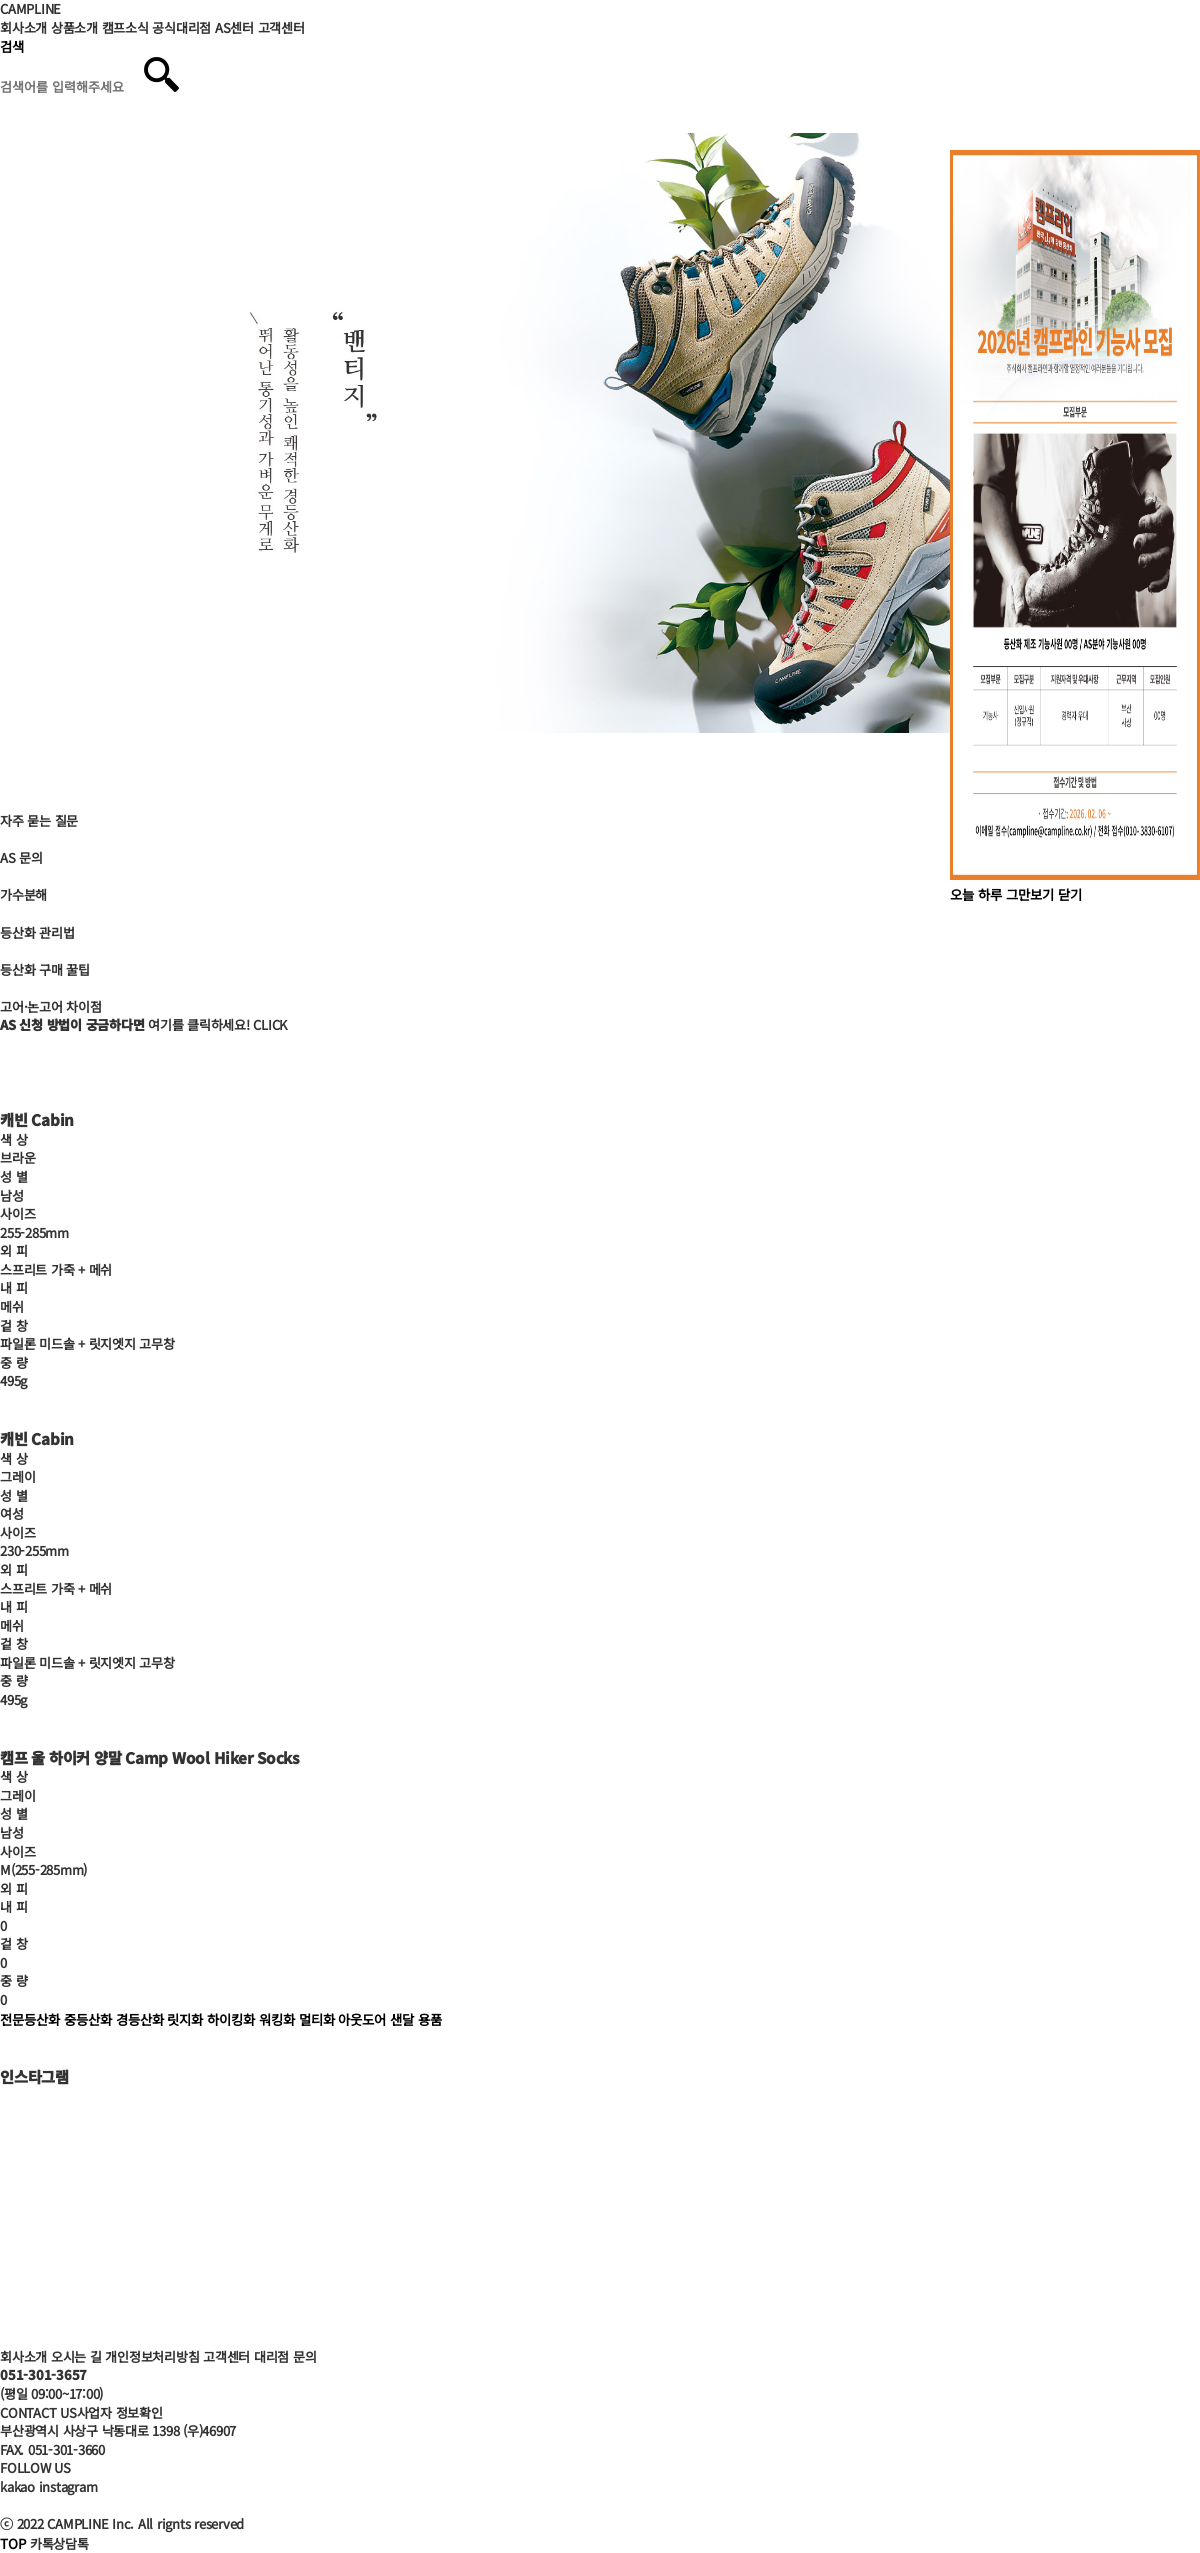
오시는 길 (76, 2356)
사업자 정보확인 (120, 2412)
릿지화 (185, 2019)
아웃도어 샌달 (376, 2019)
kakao (17, 2486)
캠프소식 (125, 27)
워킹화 (277, 2019)
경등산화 (140, 2019)
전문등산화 (30, 2019)
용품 (430, 2019)
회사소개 (23, 27)
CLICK (270, 1024)
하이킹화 (231, 2019)
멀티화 (317, 2019)
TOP (13, 2543)
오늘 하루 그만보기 (1002, 894)
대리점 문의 (285, 2356)
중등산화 (88, 2019)
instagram (68, 2486)
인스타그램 (34, 2076)
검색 (12, 46)
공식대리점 (181, 27)
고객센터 (281, 27)
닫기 (1070, 894)
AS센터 (234, 27)
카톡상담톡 (59, 2543)
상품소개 (74, 27)
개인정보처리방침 (152, 2356)
